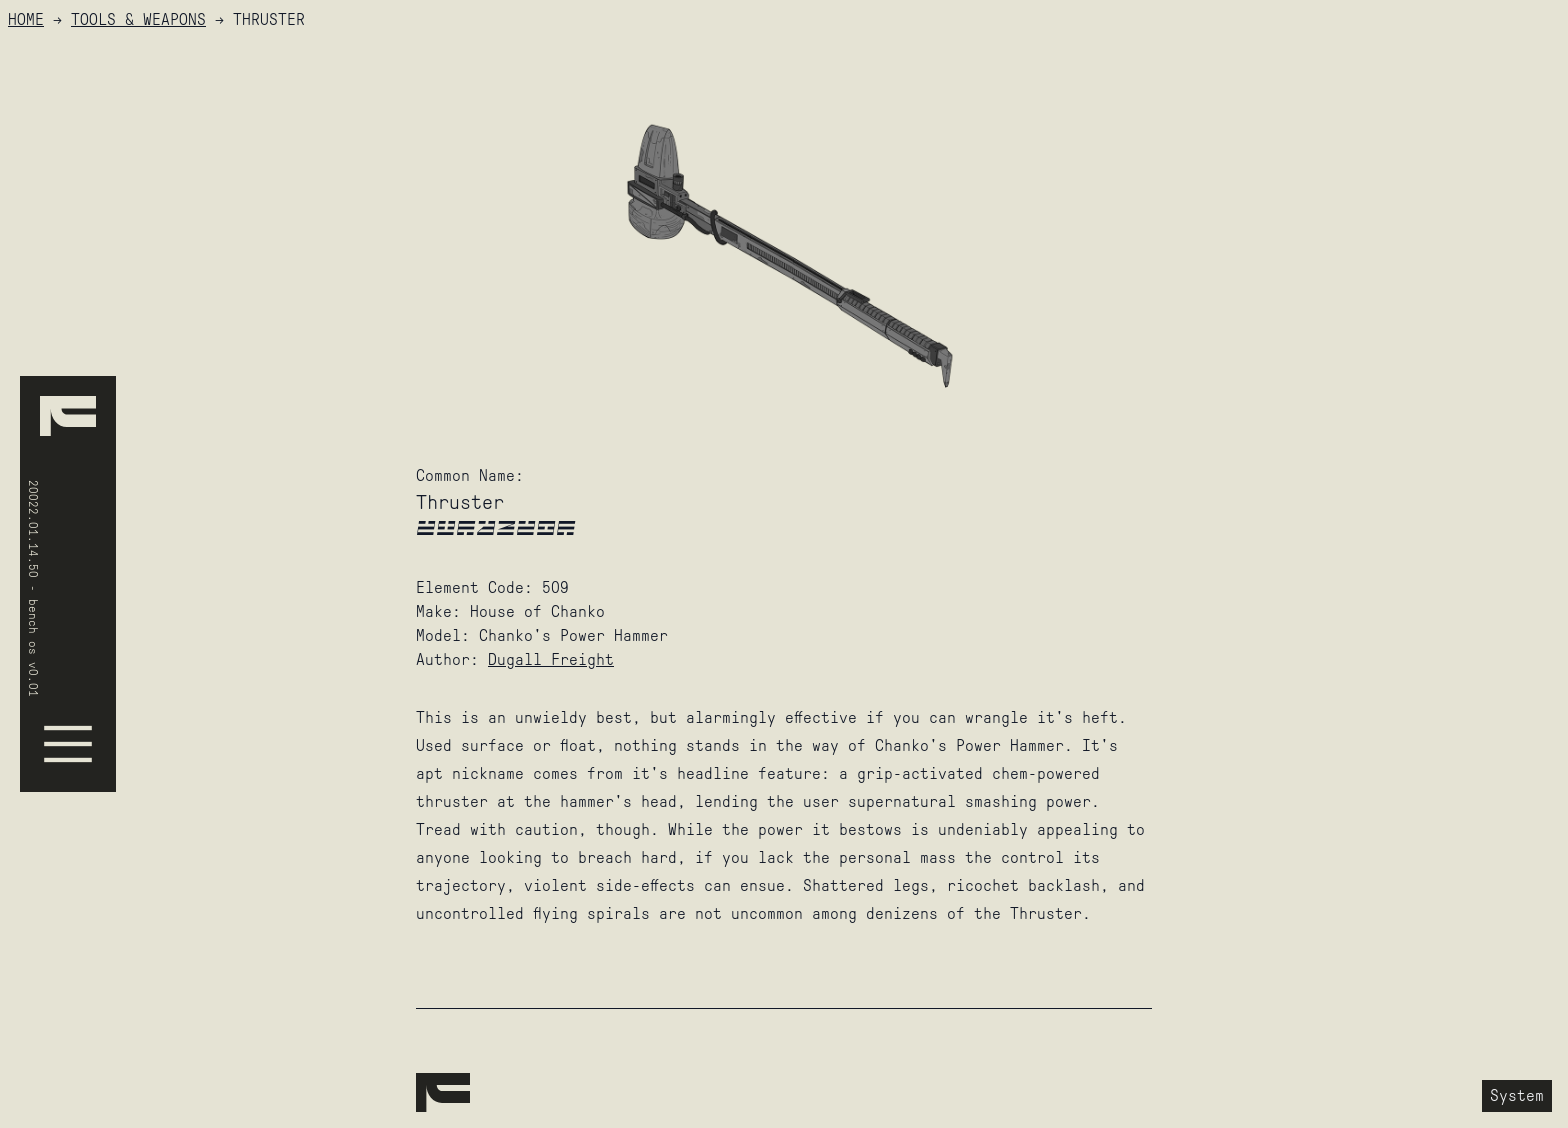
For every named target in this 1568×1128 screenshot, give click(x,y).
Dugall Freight (551, 659)
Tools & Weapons (138, 19)
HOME (26, 19)
